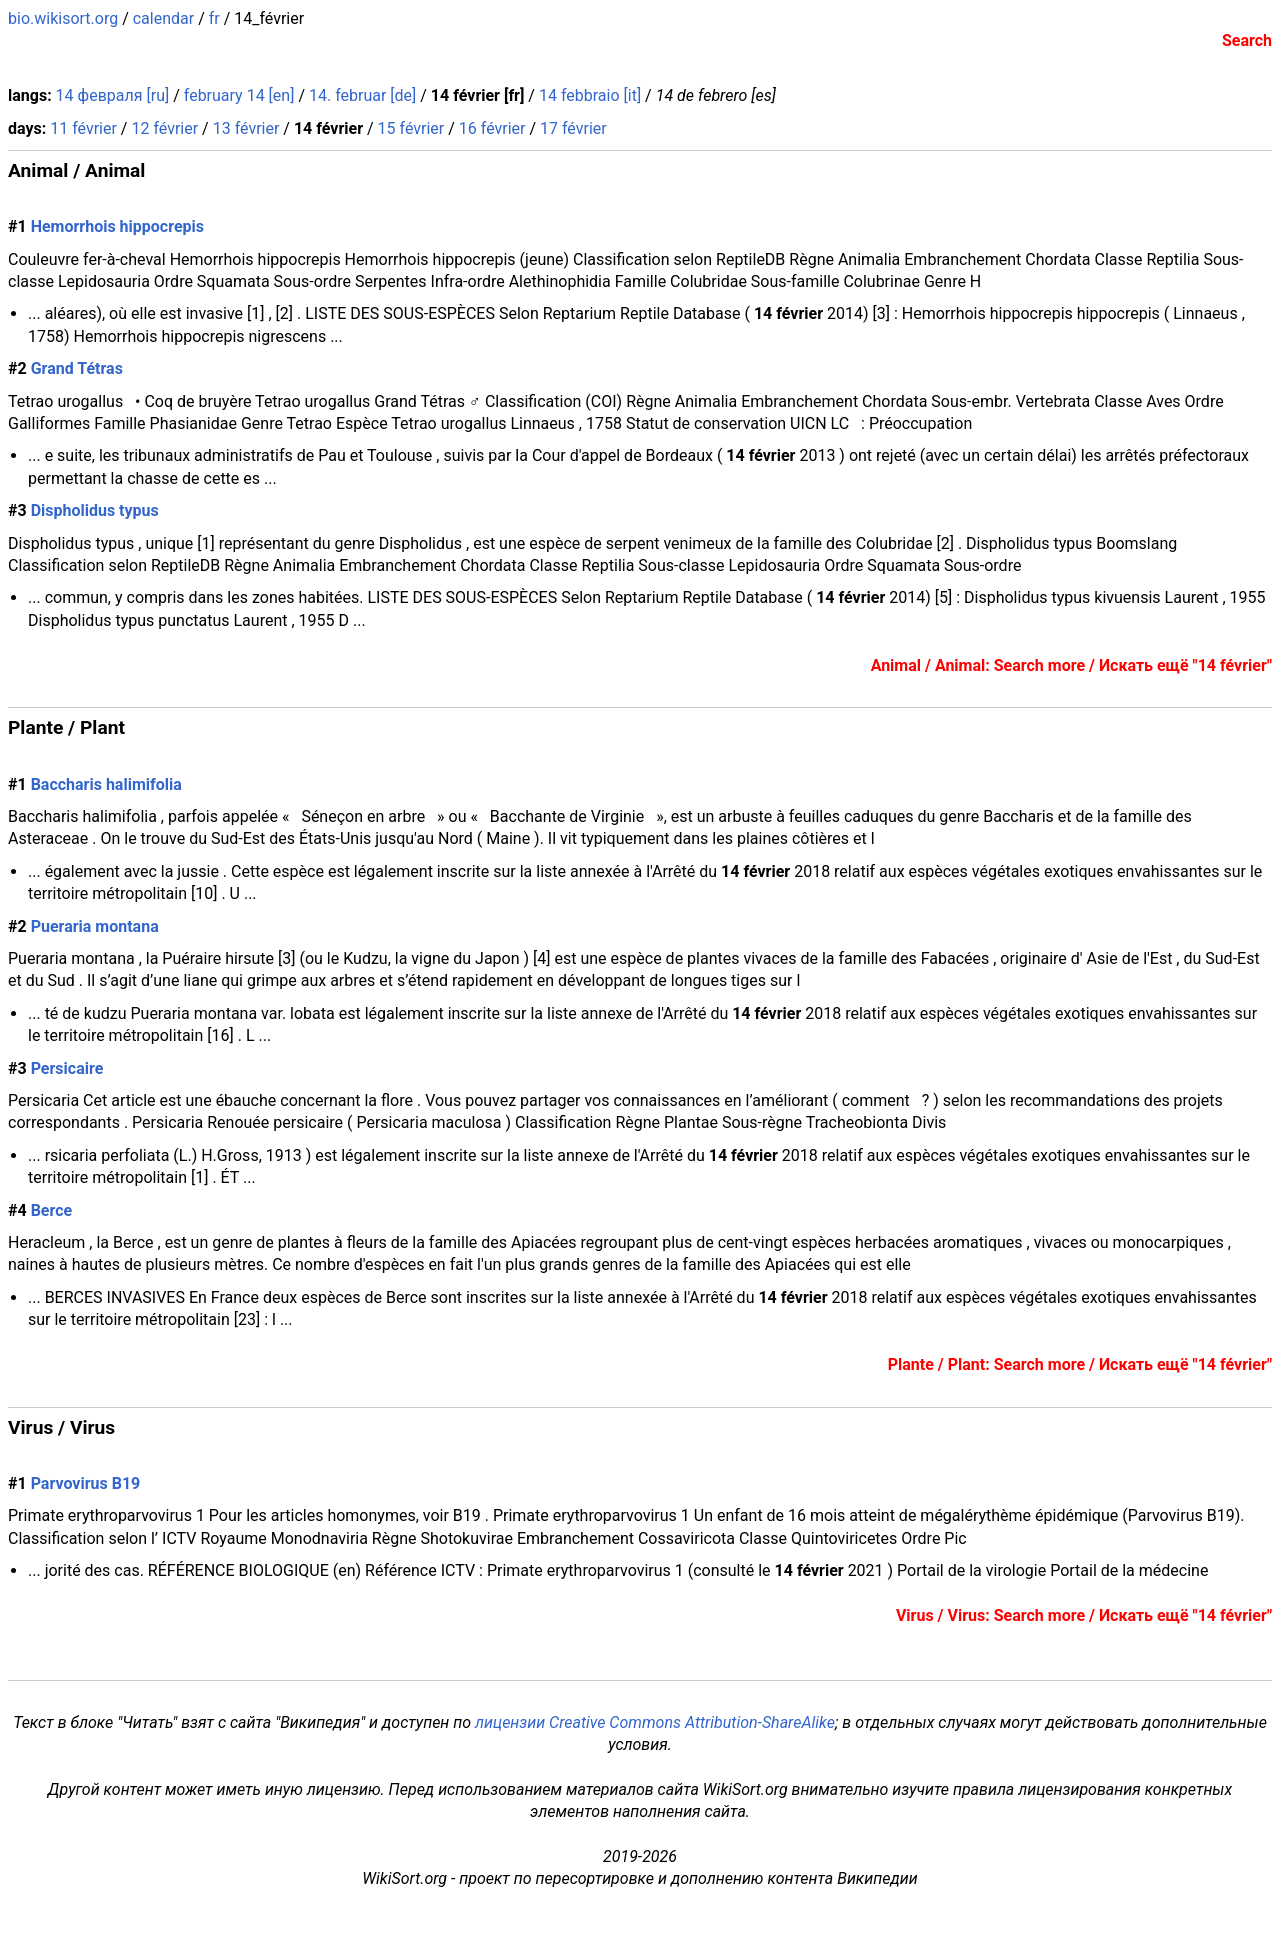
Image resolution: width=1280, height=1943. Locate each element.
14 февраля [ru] (113, 95)
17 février (573, 128)
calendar (163, 18)
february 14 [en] (239, 95)
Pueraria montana (95, 926)
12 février (164, 128)
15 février (411, 128)
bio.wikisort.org (63, 18)
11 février (83, 128)
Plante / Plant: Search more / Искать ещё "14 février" (1080, 1364)
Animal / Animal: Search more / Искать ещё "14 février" (1071, 665)
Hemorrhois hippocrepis (117, 226)
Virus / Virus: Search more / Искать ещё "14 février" (1084, 1615)
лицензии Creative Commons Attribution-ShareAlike (655, 1722)
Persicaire (67, 1068)
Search (1247, 40)
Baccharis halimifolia (106, 784)
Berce (52, 1210)
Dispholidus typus (95, 510)
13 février (246, 128)
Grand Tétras (77, 368)
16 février (492, 128)
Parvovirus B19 (86, 1483)
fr (214, 18)
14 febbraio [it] (590, 95)
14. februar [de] (362, 95)
